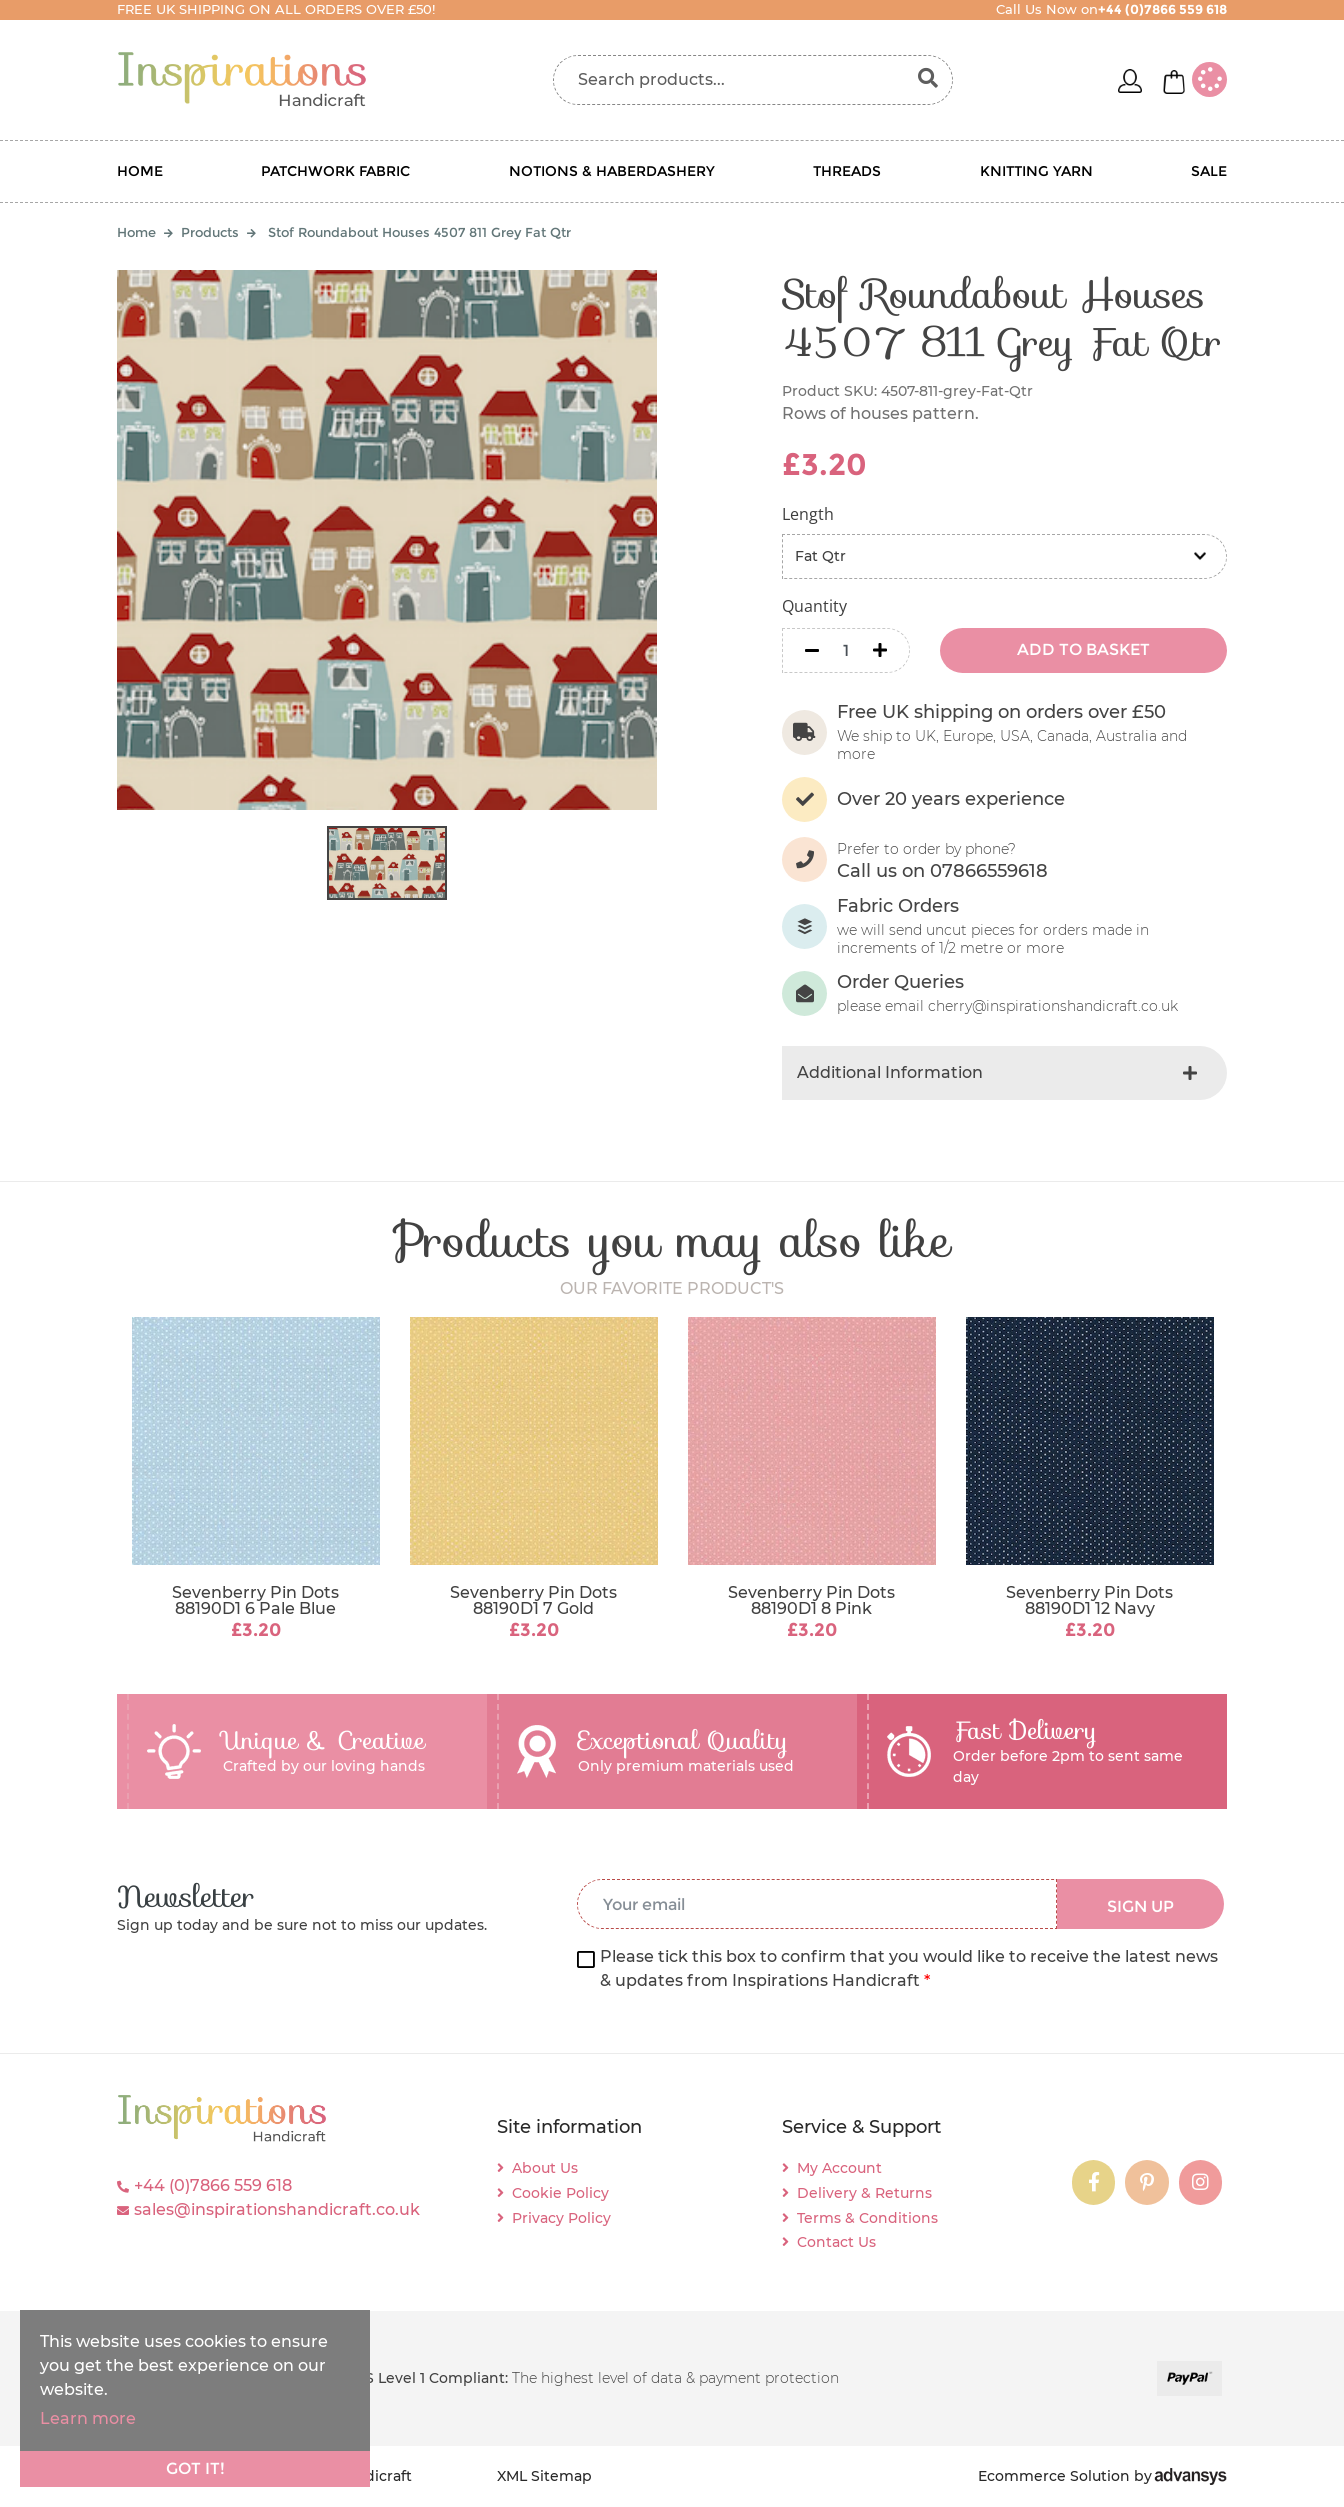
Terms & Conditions (867, 2218)
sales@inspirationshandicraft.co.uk (277, 2209)
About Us (545, 2168)
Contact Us (836, 2242)
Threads (847, 171)
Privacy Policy (561, 2218)
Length (808, 514)
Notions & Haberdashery (612, 171)
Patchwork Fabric (335, 171)
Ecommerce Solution (1054, 2476)
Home (140, 171)
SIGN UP (1140, 1906)
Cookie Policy (560, 2193)
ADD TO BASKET (1083, 649)
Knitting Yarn (1036, 171)
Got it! (195, 2468)
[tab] (1004, 1073)
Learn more (88, 2418)
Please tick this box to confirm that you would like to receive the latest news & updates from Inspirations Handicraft (909, 1968)
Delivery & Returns (864, 2193)
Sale (1209, 171)
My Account (839, 2168)
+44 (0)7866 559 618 (213, 2185)
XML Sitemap (544, 2476)
